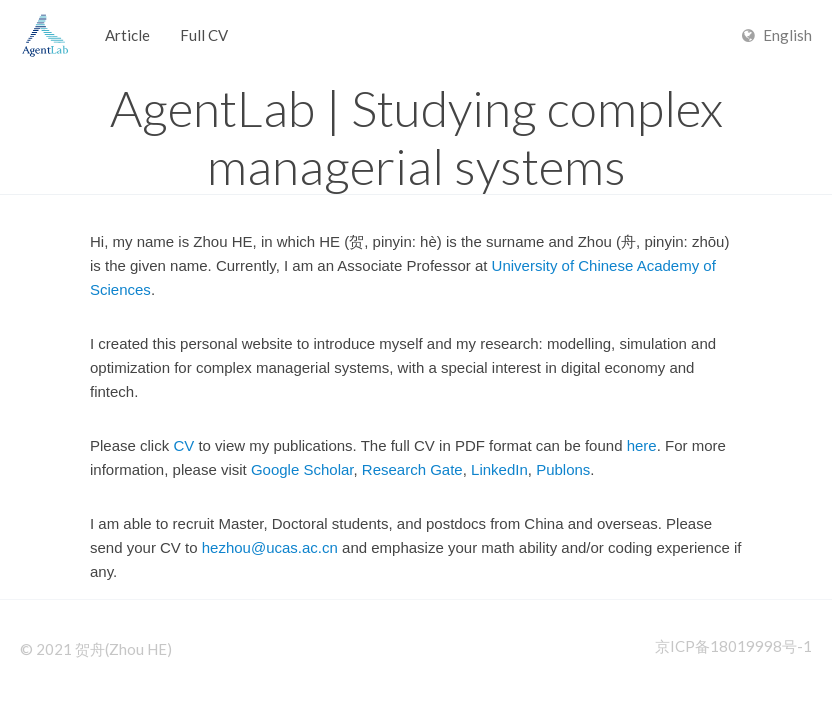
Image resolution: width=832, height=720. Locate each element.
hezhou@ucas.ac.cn (270, 547)
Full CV (204, 35)
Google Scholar (302, 469)
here (642, 445)
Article (127, 35)
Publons (563, 469)
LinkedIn (499, 469)
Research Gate (412, 469)
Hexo (45, 35)
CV (183, 445)
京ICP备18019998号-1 (733, 646)
